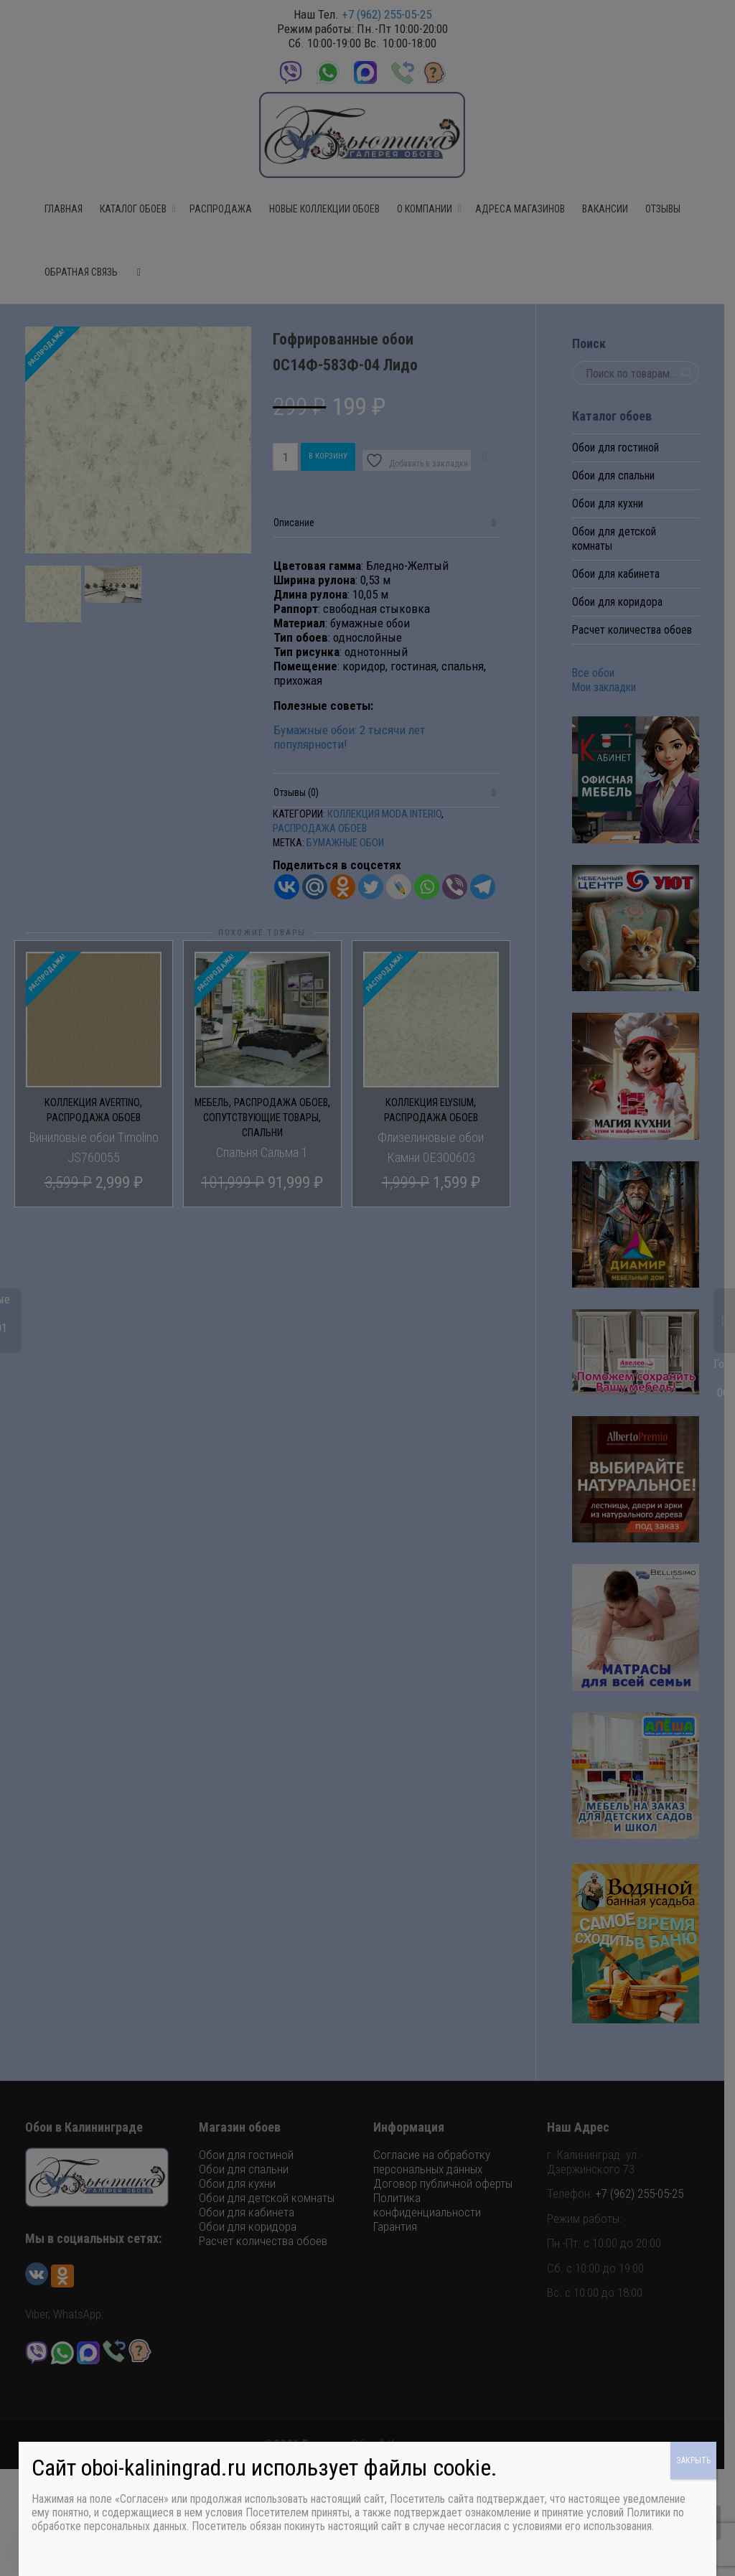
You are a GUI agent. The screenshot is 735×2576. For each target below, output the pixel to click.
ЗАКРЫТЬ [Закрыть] (693, 2460)
